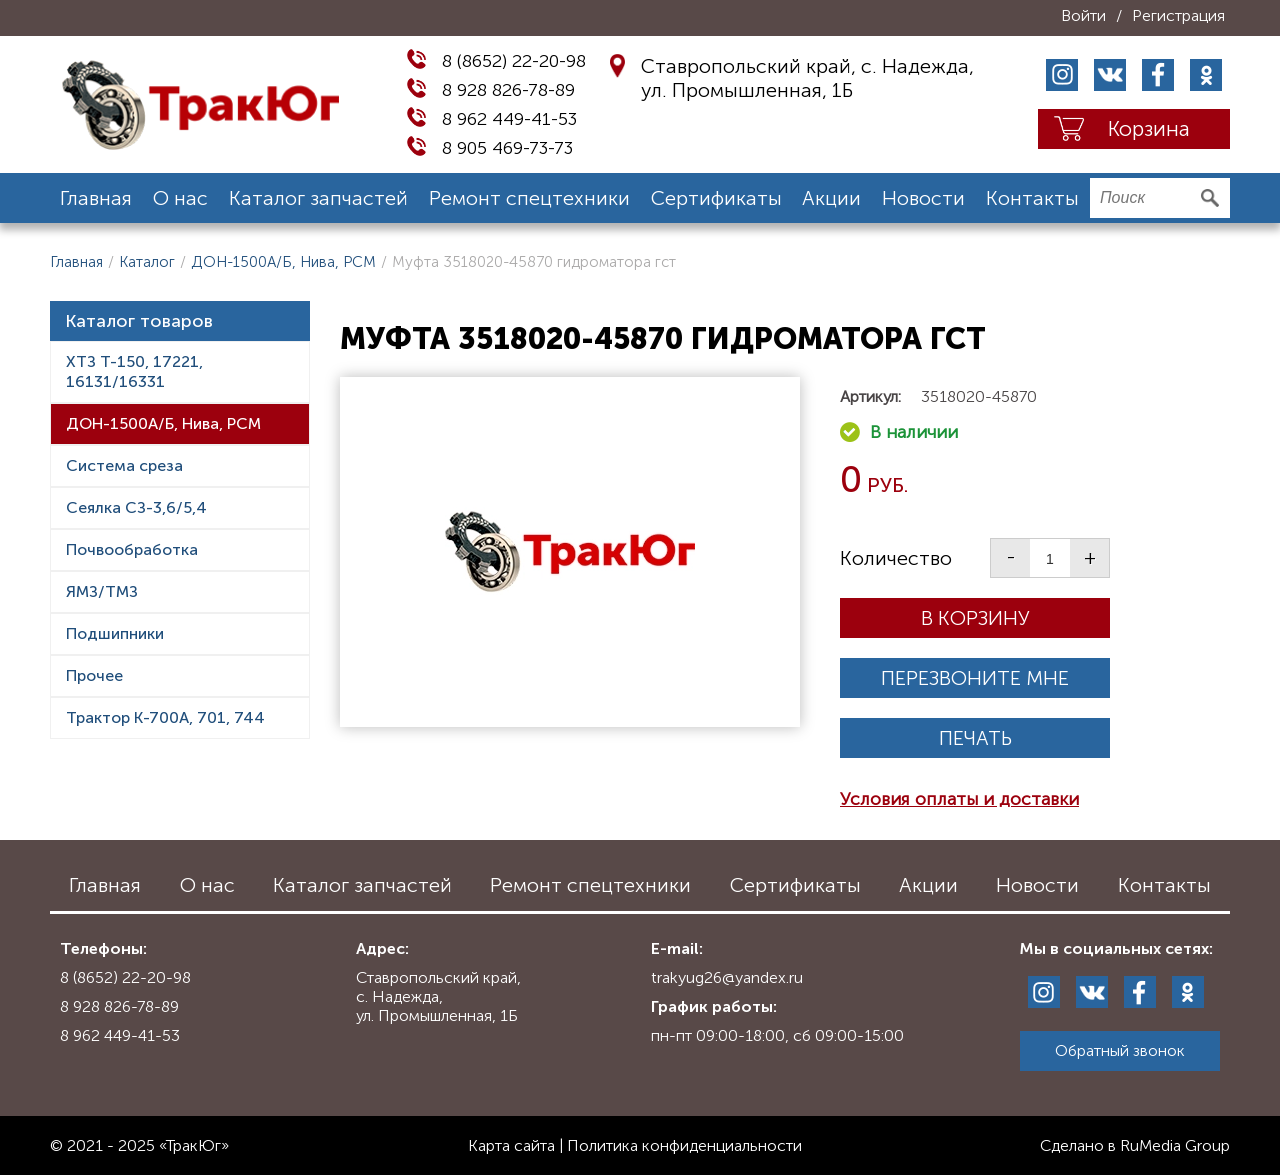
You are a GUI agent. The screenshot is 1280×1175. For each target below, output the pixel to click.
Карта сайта (511, 1145)
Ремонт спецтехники (529, 198)
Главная (96, 198)
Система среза (124, 465)
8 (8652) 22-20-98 (514, 61)
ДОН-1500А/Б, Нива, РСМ (283, 262)
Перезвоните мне (975, 678)
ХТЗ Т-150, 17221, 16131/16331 (134, 371)
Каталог (147, 262)
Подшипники (115, 633)
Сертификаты (716, 198)
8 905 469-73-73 (507, 148)
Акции (831, 198)
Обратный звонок (1120, 1050)
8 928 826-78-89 (508, 90)
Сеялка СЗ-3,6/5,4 (136, 507)
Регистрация (1178, 15)
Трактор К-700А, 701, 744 (165, 717)
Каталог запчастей (318, 198)
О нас (180, 198)
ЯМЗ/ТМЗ (102, 591)
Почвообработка (132, 549)
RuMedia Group (1175, 1145)
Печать (975, 738)
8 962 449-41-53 (509, 119)
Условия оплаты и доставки (959, 799)
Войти (1083, 15)
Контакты (1032, 198)
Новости (923, 198)
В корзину (975, 618)
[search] (1160, 198)
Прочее (94, 675)
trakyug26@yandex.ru (727, 977)
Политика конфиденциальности (684, 1145)
